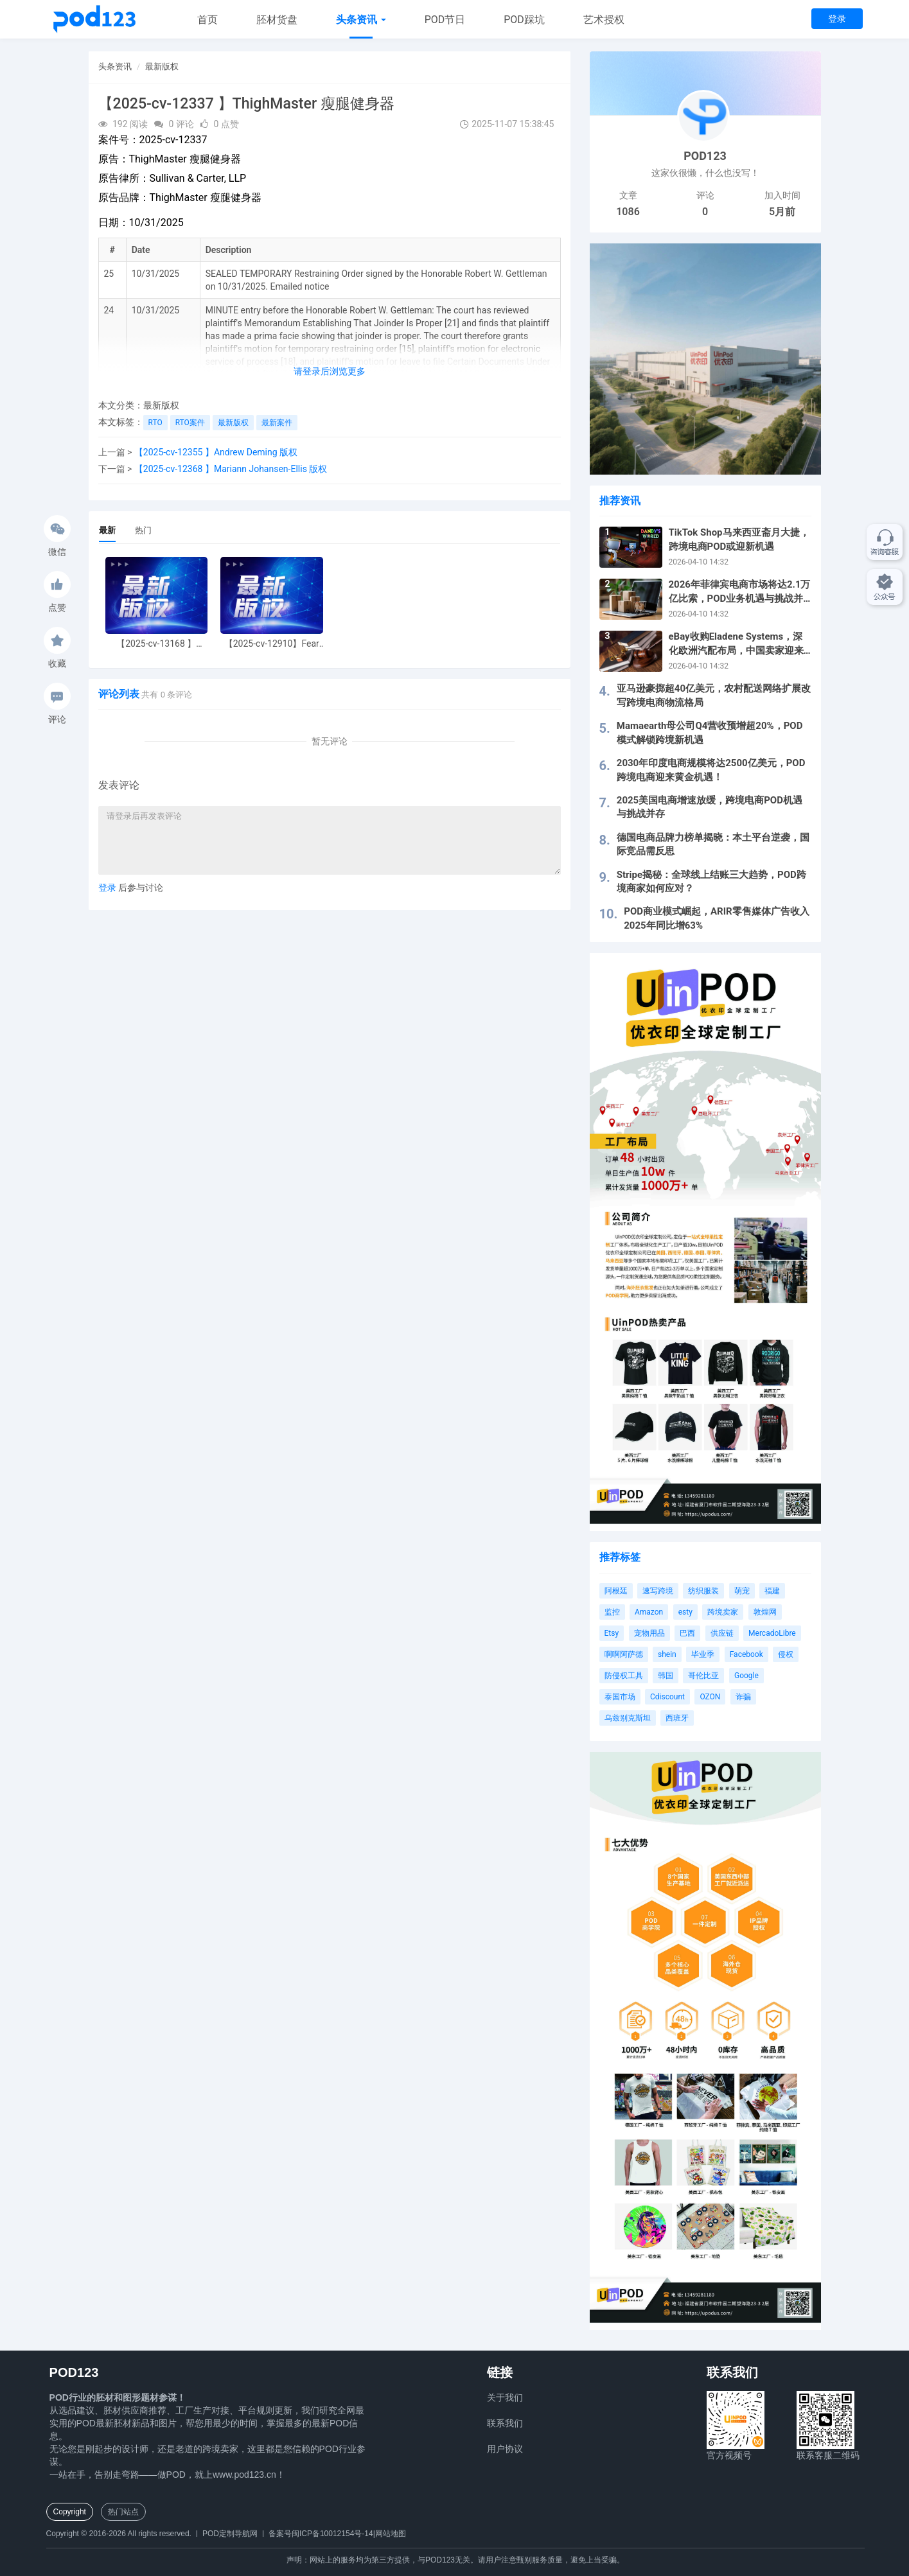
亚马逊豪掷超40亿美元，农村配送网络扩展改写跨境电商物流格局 (714, 695)
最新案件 (276, 422)
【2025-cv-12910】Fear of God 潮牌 (271, 644)
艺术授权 (603, 19)
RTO (155, 422)
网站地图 (390, 2533)
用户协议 (505, 2449)
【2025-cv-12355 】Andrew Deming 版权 (215, 452)
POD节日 (445, 19)
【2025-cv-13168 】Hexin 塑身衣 (156, 644)
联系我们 (505, 2423)
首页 (207, 19)
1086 (628, 212)
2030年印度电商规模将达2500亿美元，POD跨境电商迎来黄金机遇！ (711, 769)
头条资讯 (361, 19)
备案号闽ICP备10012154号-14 (321, 2533)
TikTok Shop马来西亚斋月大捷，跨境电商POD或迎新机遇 (739, 539)
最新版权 (162, 66)
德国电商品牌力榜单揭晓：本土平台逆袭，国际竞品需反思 (713, 844)
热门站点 (123, 2511)
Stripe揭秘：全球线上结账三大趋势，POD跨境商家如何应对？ (711, 881)
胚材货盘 (276, 19)
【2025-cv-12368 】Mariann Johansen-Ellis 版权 (231, 469)
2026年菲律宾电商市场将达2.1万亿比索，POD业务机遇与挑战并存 (740, 592)
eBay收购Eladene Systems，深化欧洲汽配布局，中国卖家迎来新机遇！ (736, 644)
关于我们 (505, 2397)
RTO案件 (190, 422)
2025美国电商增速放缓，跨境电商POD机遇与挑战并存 (709, 806)
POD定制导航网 (230, 2533)
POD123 (705, 155)
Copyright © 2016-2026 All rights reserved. (118, 2533)
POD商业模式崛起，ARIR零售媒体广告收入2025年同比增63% (716, 918)
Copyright (69, 2511)
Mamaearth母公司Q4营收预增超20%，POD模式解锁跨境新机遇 (710, 732)
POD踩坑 (524, 19)
